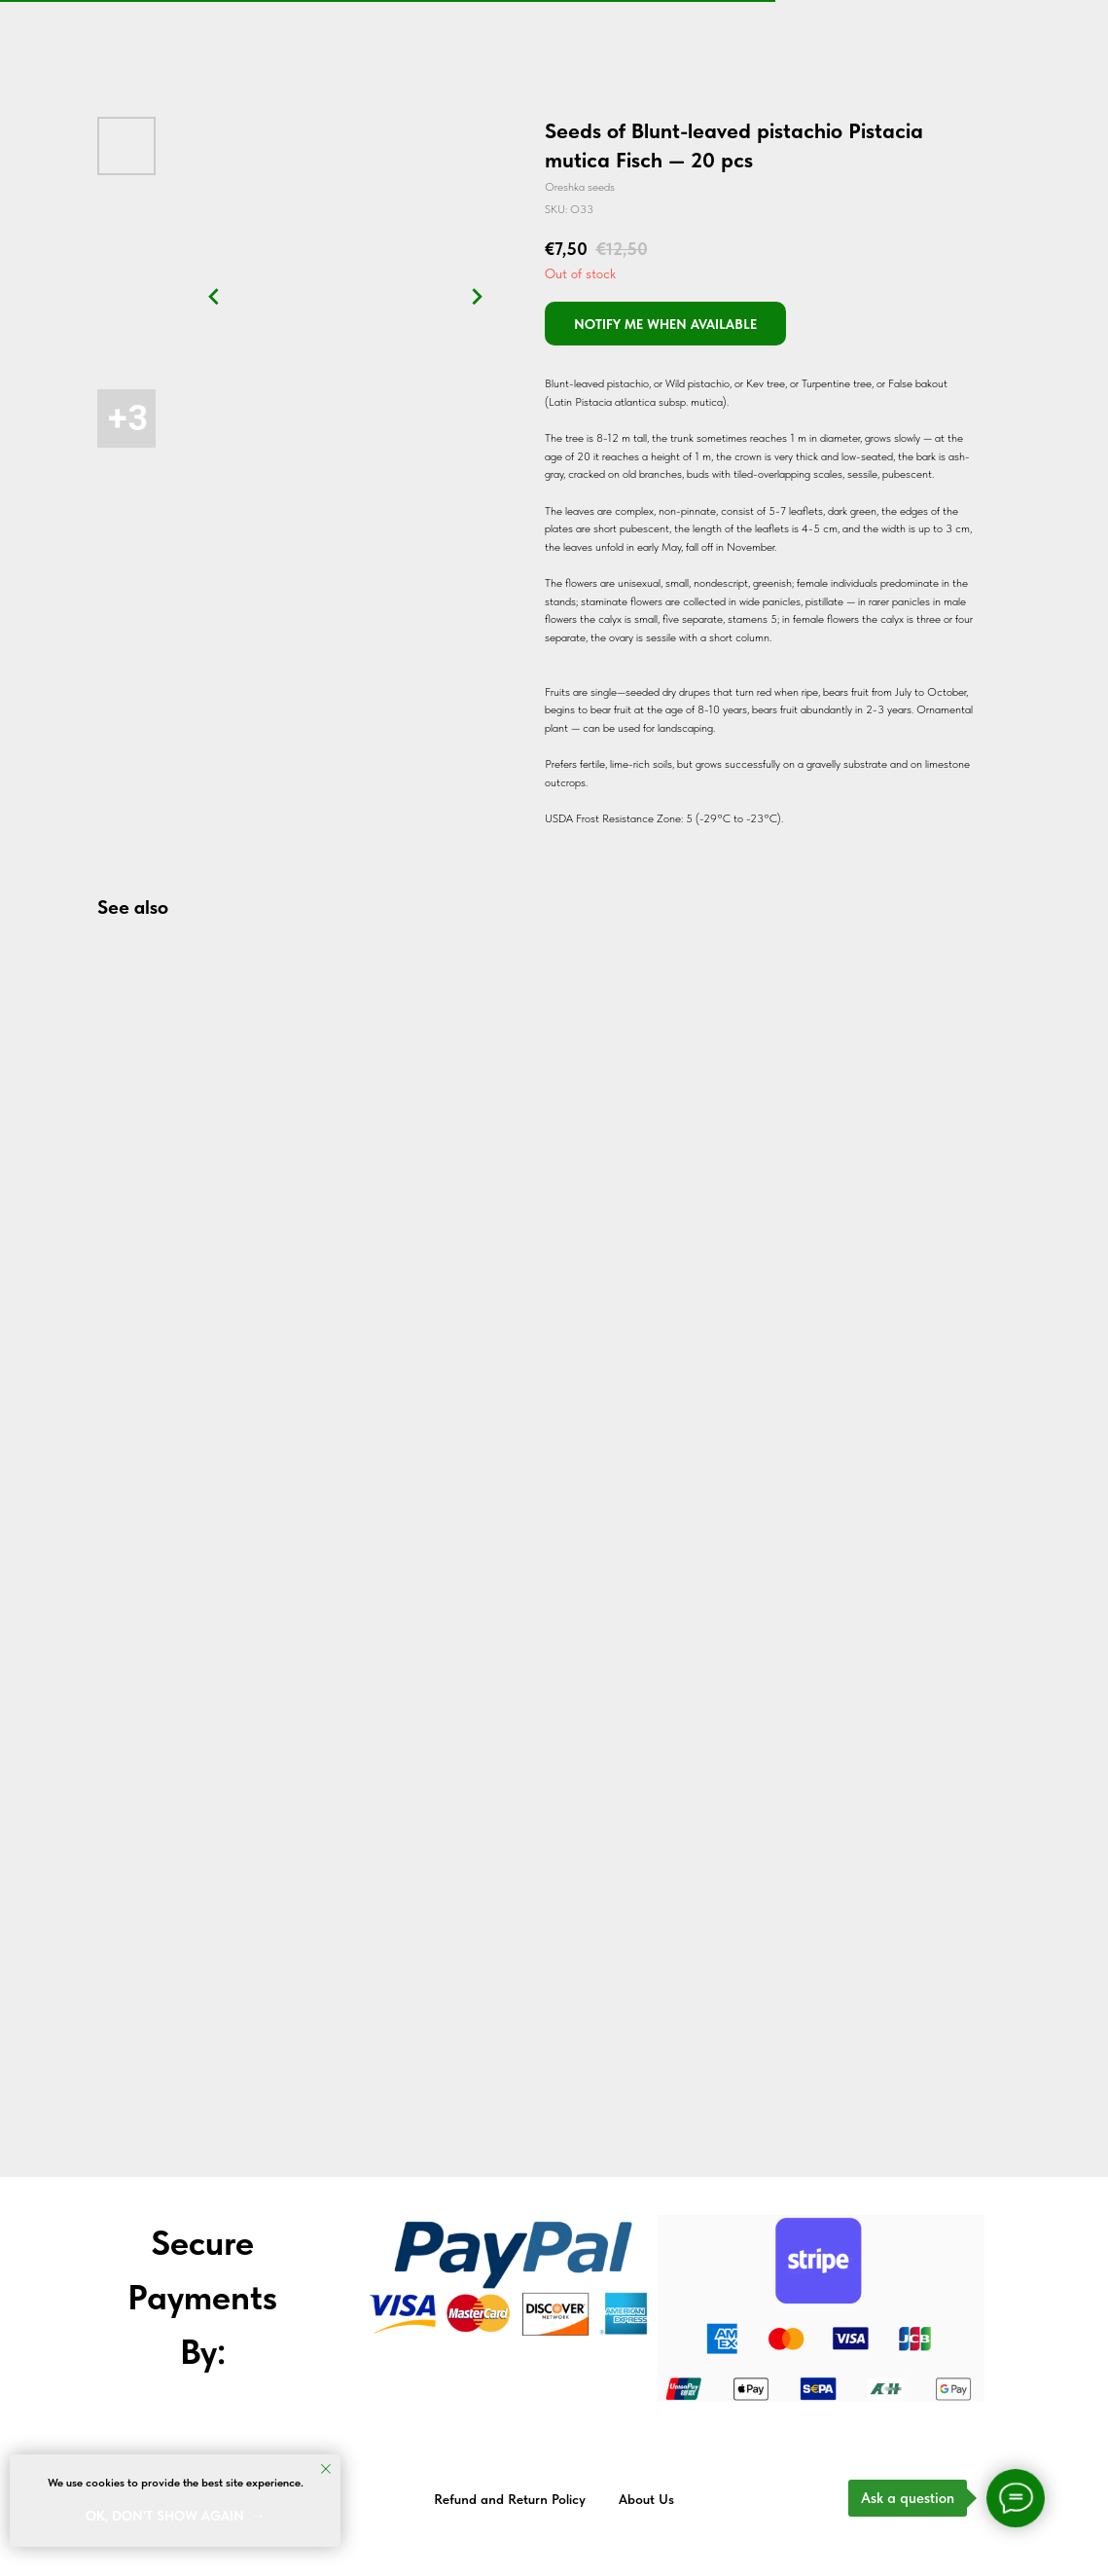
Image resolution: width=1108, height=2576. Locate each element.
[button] (665, 323)
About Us (646, 2499)
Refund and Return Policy (510, 2499)
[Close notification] (326, 2469)
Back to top (1048, 2500)
